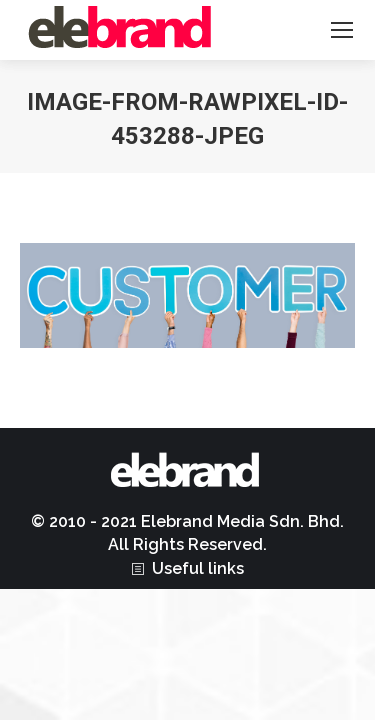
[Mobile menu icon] (342, 30)
